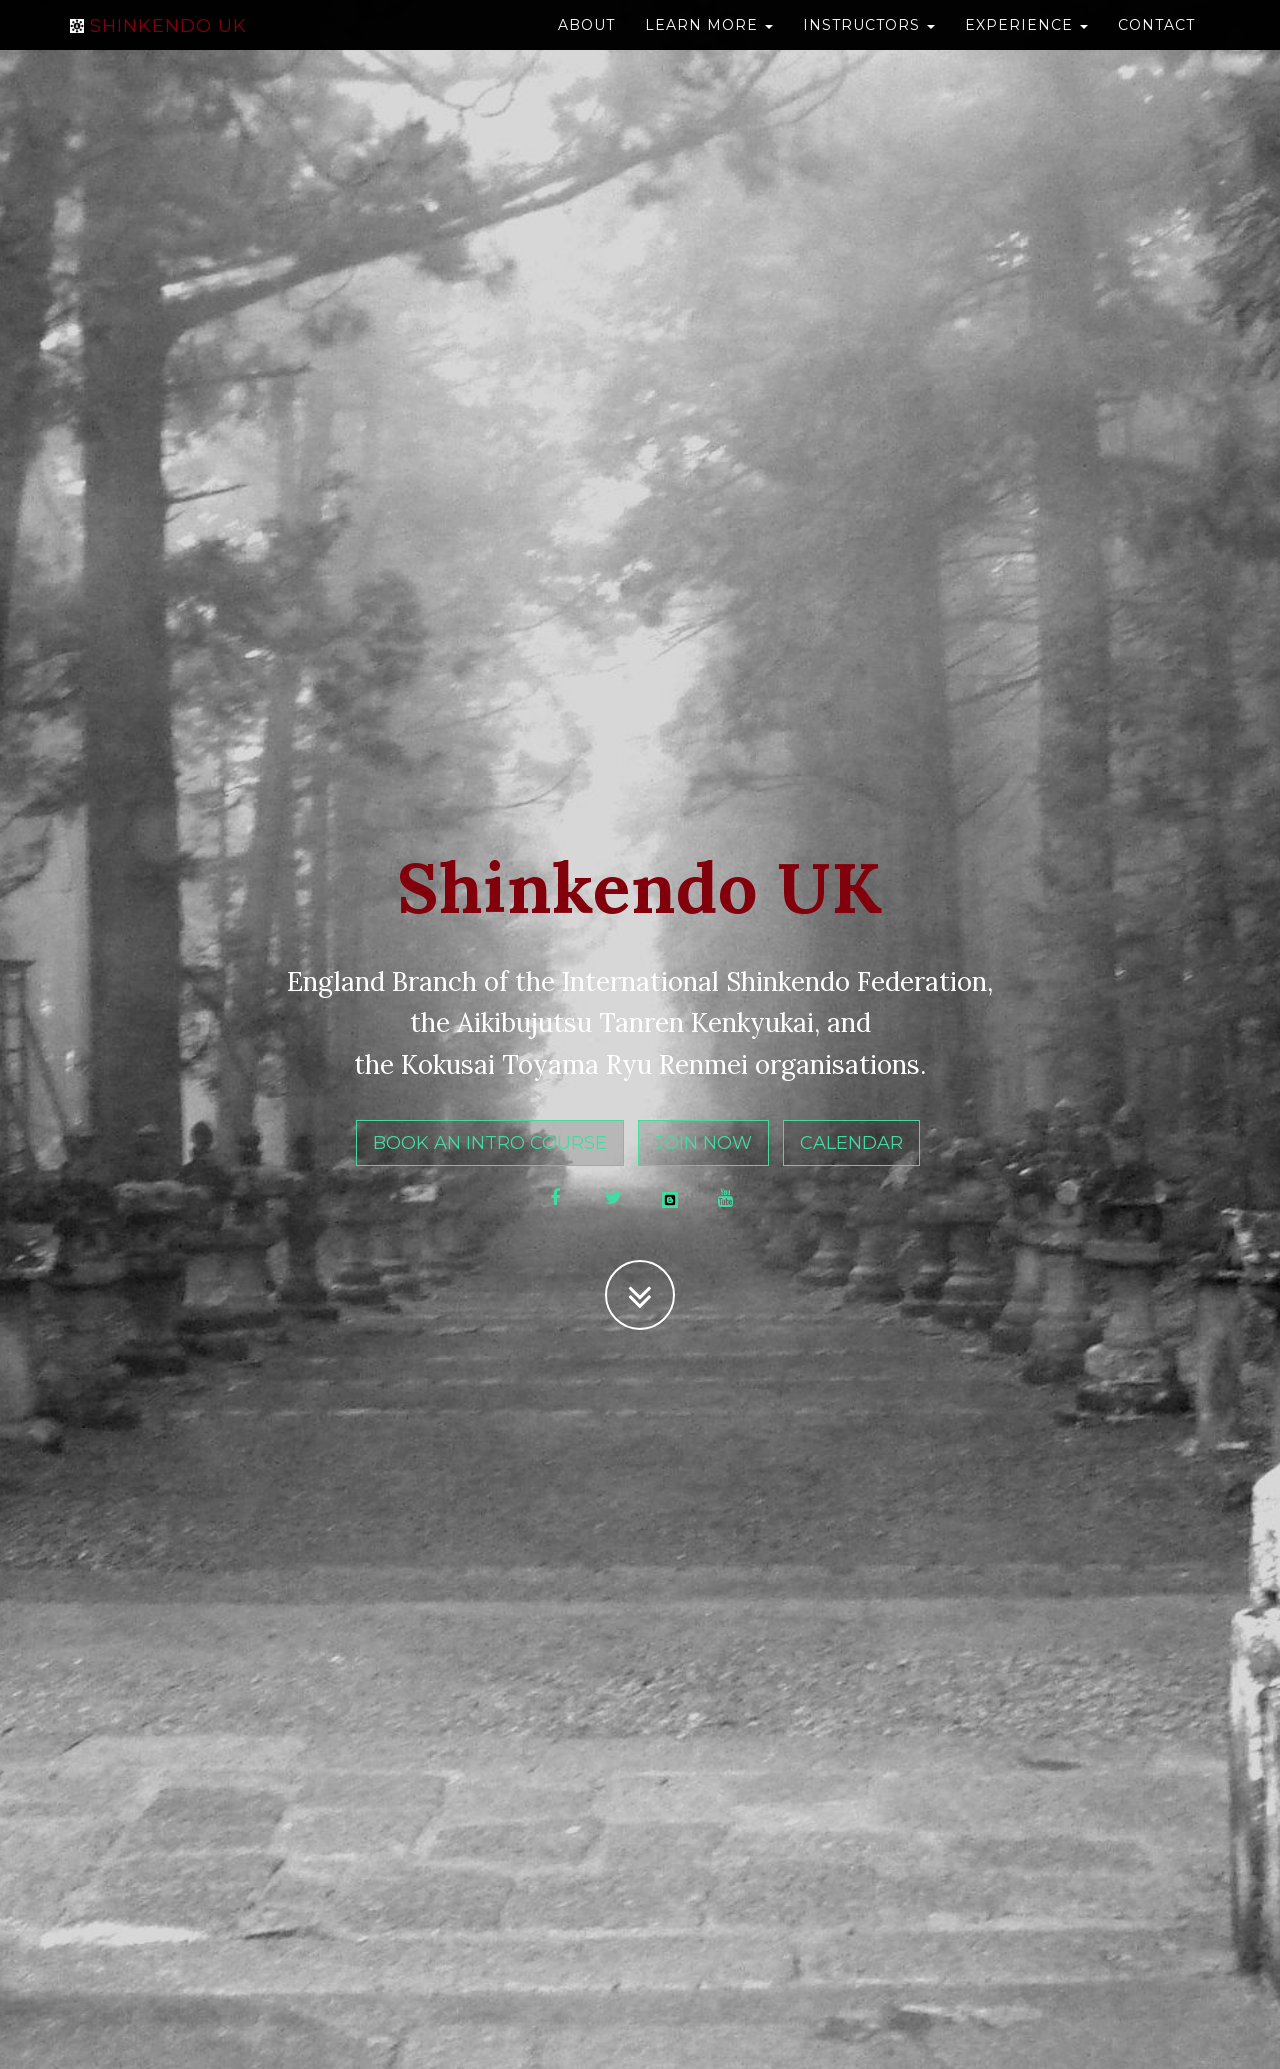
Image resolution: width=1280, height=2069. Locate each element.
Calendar (851, 1143)
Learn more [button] (709, 45)
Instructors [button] (869, 45)
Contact (1156, 45)
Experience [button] (1026, 45)
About (586, 45)
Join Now (703, 1143)
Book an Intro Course (490, 1143)
